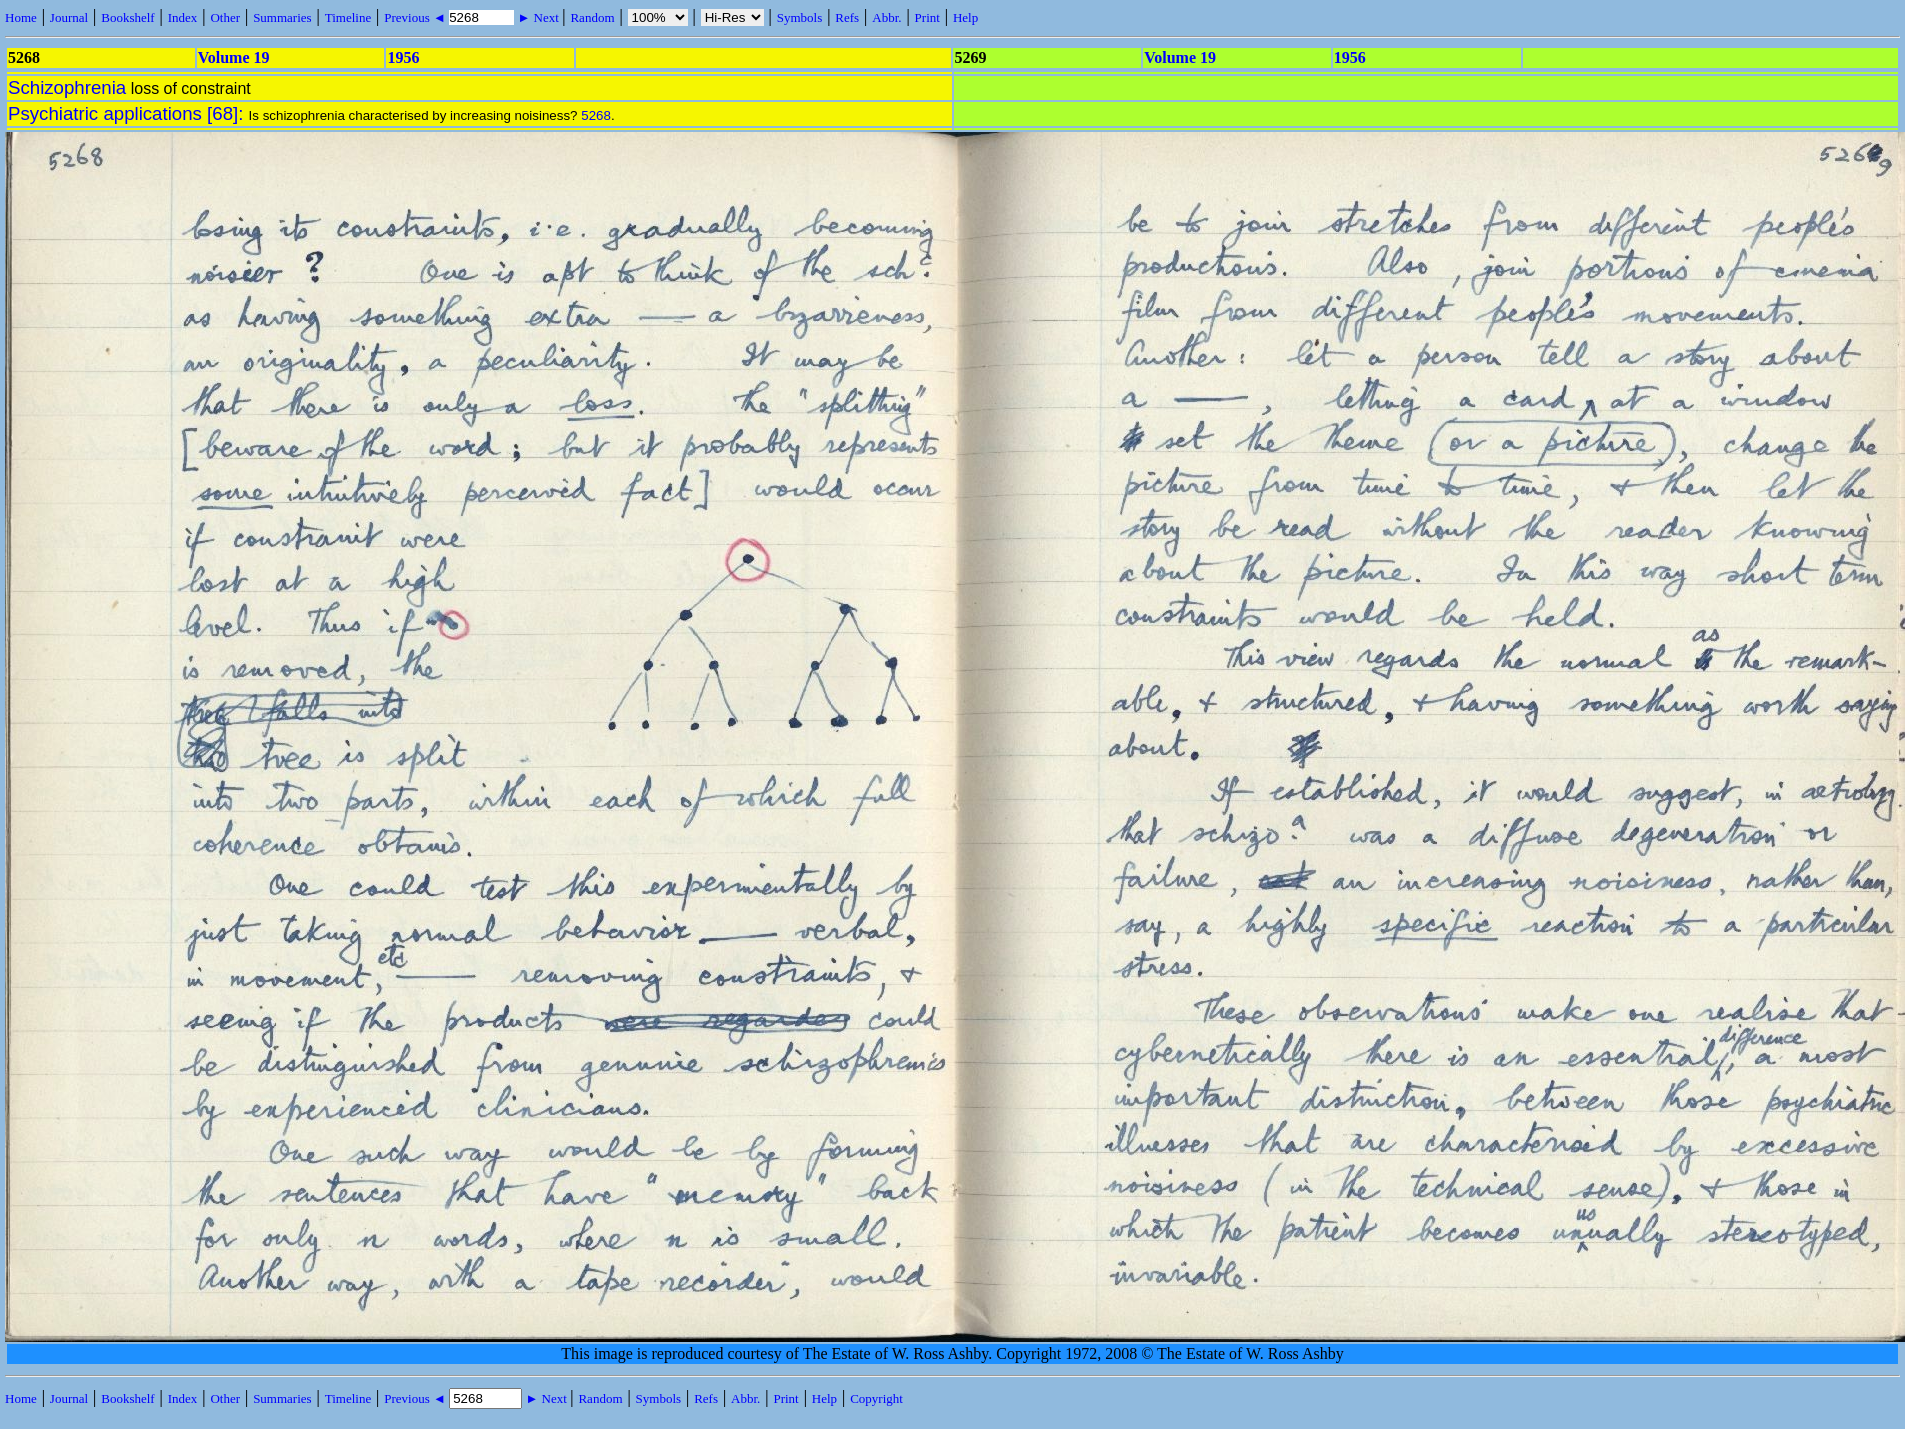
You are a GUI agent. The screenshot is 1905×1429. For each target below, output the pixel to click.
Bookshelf (127, 17)
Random (592, 17)
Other (225, 17)
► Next (538, 17)
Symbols (800, 17)
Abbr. (886, 17)
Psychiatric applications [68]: (128, 113)
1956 (403, 57)
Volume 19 (234, 57)
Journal (69, 17)
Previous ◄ (416, 17)
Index (183, 17)
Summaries (282, 17)
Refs (847, 17)
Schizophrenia (67, 87)
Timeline (348, 17)
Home (21, 17)
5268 (596, 115)
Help (965, 17)
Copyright (876, 1398)
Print (927, 17)
